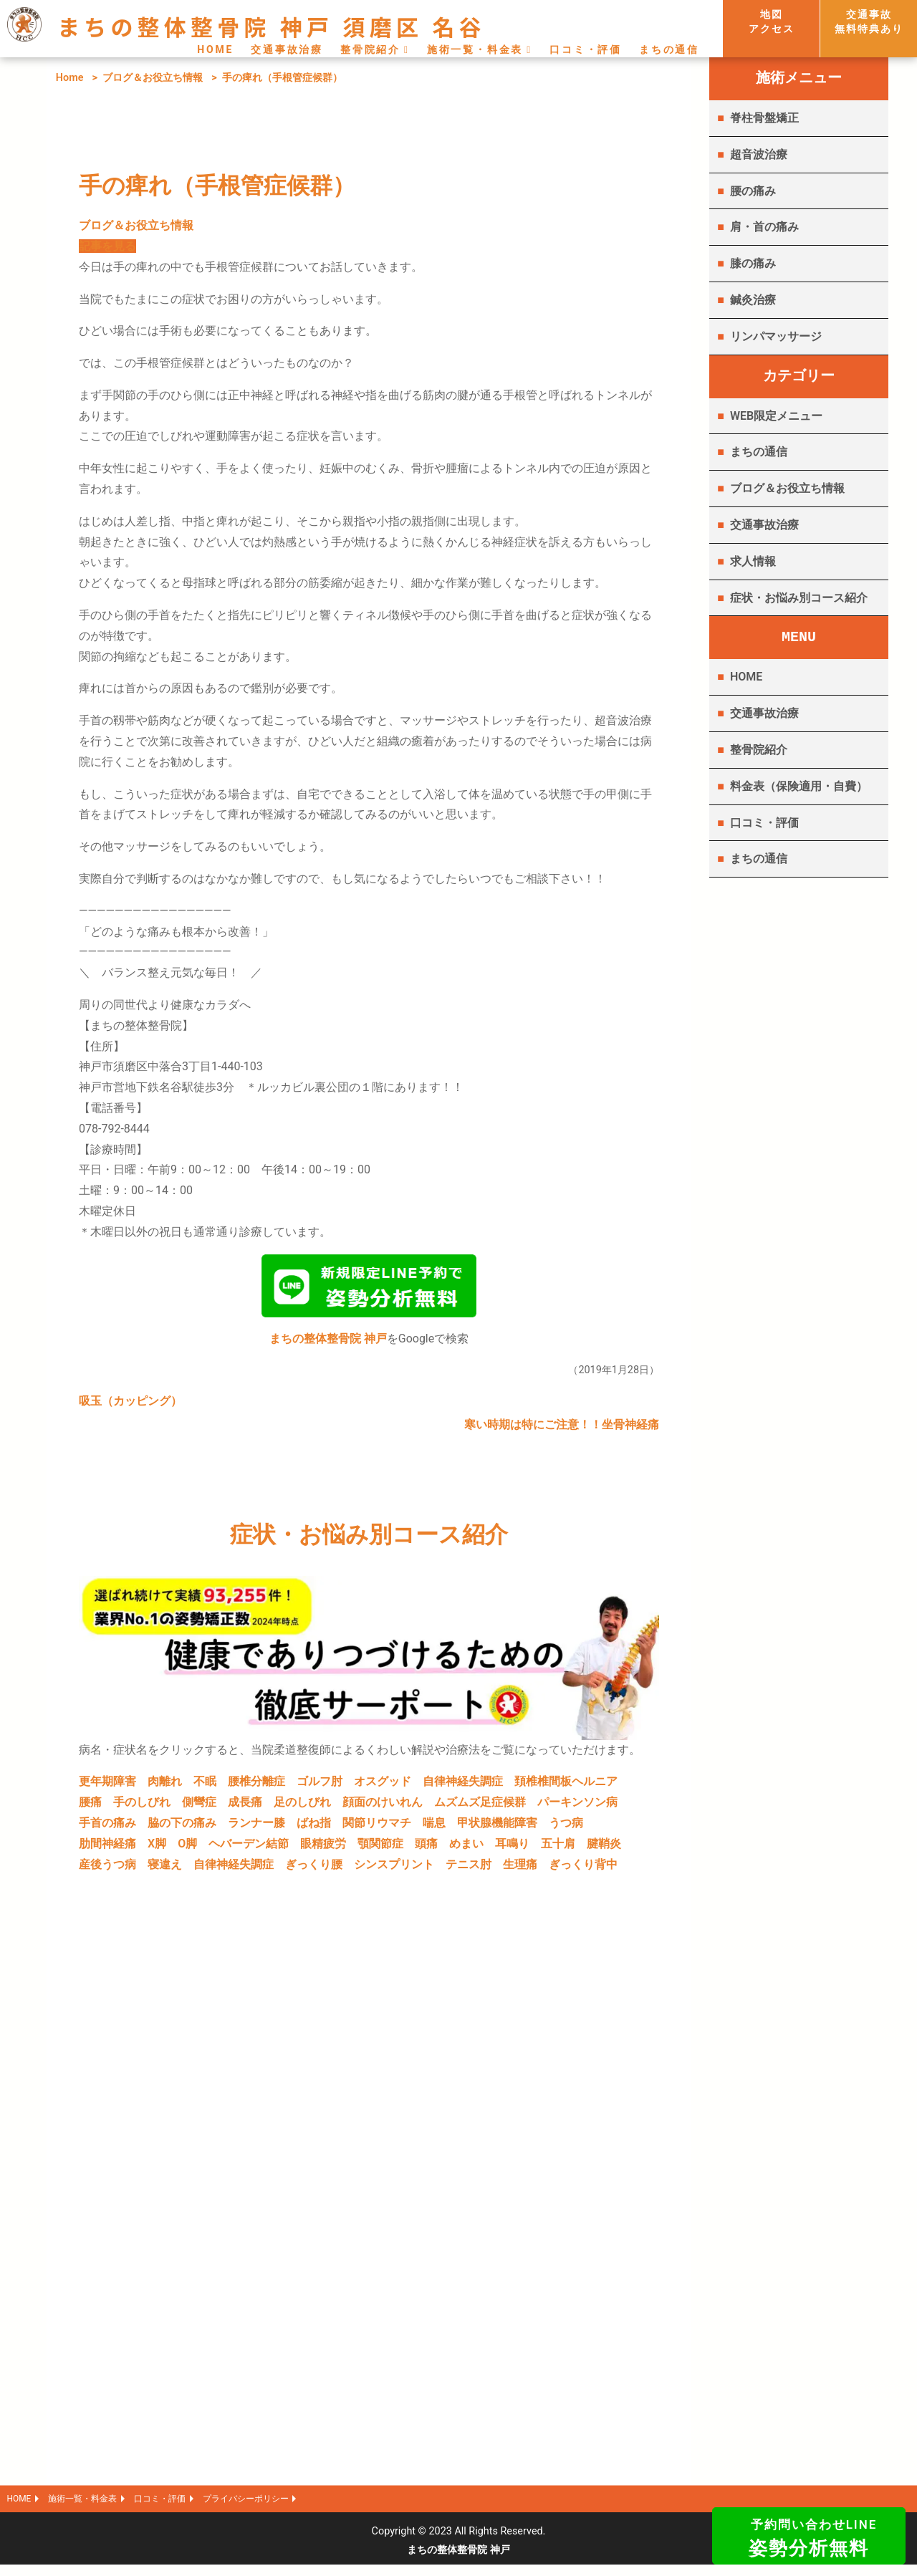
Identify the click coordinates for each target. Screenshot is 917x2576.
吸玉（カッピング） (130, 1406)
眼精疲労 (323, 1849)
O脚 (187, 1849)
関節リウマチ (376, 1828)
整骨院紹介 (370, 49)
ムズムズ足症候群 (480, 1808)
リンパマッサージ (776, 336)
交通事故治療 (287, 49)
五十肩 (558, 1849)
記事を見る (107, 246)
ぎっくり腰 (313, 1870)
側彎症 (199, 1808)
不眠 (204, 1787)
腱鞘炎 (604, 1849)
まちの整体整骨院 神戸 (328, 1344)
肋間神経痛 (107, 1849)
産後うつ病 (107, 1870)
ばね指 (314, 1828)
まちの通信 (669, 49)
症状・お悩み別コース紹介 (799, 598)
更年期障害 (107, 1787)
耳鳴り (512, 1849)
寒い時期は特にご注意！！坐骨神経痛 (561, 1430)
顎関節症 (380, 1849)
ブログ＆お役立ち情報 (152, 78)
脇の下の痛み (182, 1828)
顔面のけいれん (382, 1808)
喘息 (434, 1828)
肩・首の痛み (764, 227)
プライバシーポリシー (290, 2507)
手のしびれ (142, 1808)
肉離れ (165, 1787)
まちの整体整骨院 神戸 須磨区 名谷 (271, 26)
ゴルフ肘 (319, 1787)
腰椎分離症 (256, 1787)
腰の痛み (753, 191)
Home (70, 78)
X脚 (157, 1849)
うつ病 (566, 1828)
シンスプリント (394, 1870)
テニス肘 (468, 1870)
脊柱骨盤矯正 (764, 118)
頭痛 (426, 1849)
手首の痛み (107, 1828)
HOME (215, 49)
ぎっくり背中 (583, 1870)
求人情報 (753, 561)
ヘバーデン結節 (248, 1849)
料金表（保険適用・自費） (799, 786)
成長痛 (245, 1808)
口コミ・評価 (585, 49)
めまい (466, 1849)
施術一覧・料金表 (475, 49)
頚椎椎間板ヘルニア (566, 1787)
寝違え (165, 1870)
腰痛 (90, 1808)
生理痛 (520, 1870)
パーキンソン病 (577, 1808)
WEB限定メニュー (776, 416)
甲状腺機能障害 (497, 1828)
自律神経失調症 (463, 1787)
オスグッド (382, 1787)
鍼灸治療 (753, 300)
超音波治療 (758, 154)
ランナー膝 (256, 1828)
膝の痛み (753, 263)
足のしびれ (302, 1808)
